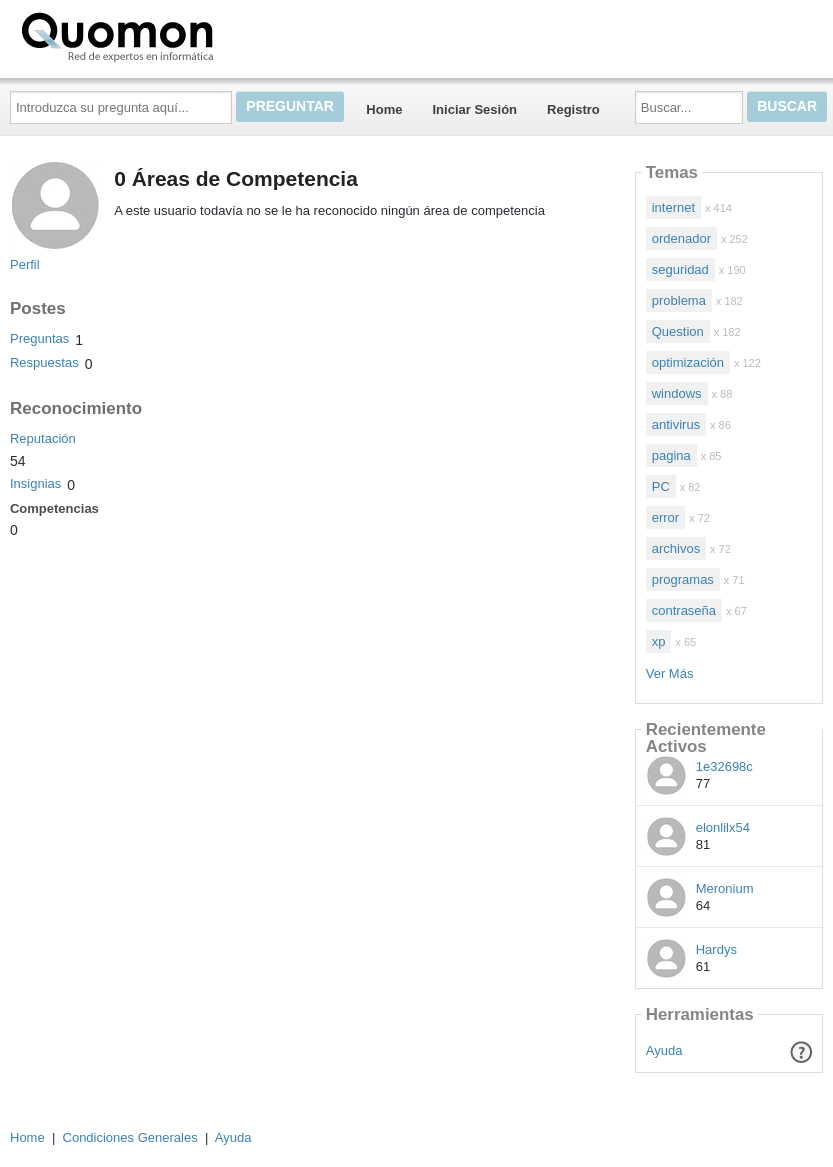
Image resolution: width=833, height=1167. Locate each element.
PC (661, 486)
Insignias (35, 483)
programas (683, 579)
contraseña (684, 610)
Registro (573, 109)
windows (677, 393)
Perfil (25, 264)
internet (673, 207)
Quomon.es (181, 35)
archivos (676, 548)
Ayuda (664, 1050)
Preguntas (39, 338)
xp (659, 641)
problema (679, 300)
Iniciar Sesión (474, 109)
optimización (688, 362)
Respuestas (44, 362)
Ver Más (670, 673)
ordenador (681, 238)
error (665, 517)
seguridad (680, 269)
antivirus (676, 424)
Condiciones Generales (130, 1137)
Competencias (54, 508)
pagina (671, 455)
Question (678, 331)
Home (384, 109)
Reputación (43, 438)
